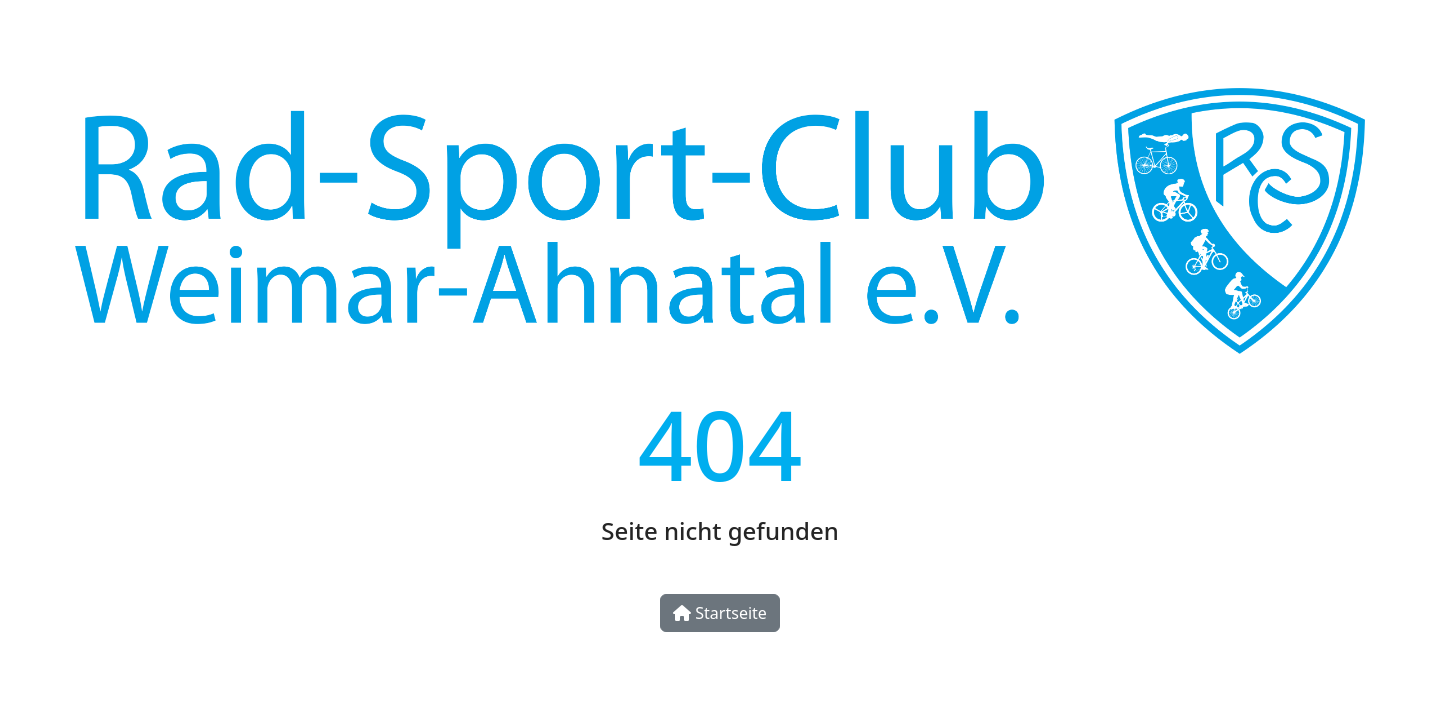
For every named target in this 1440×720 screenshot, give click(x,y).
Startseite (720, 613)
